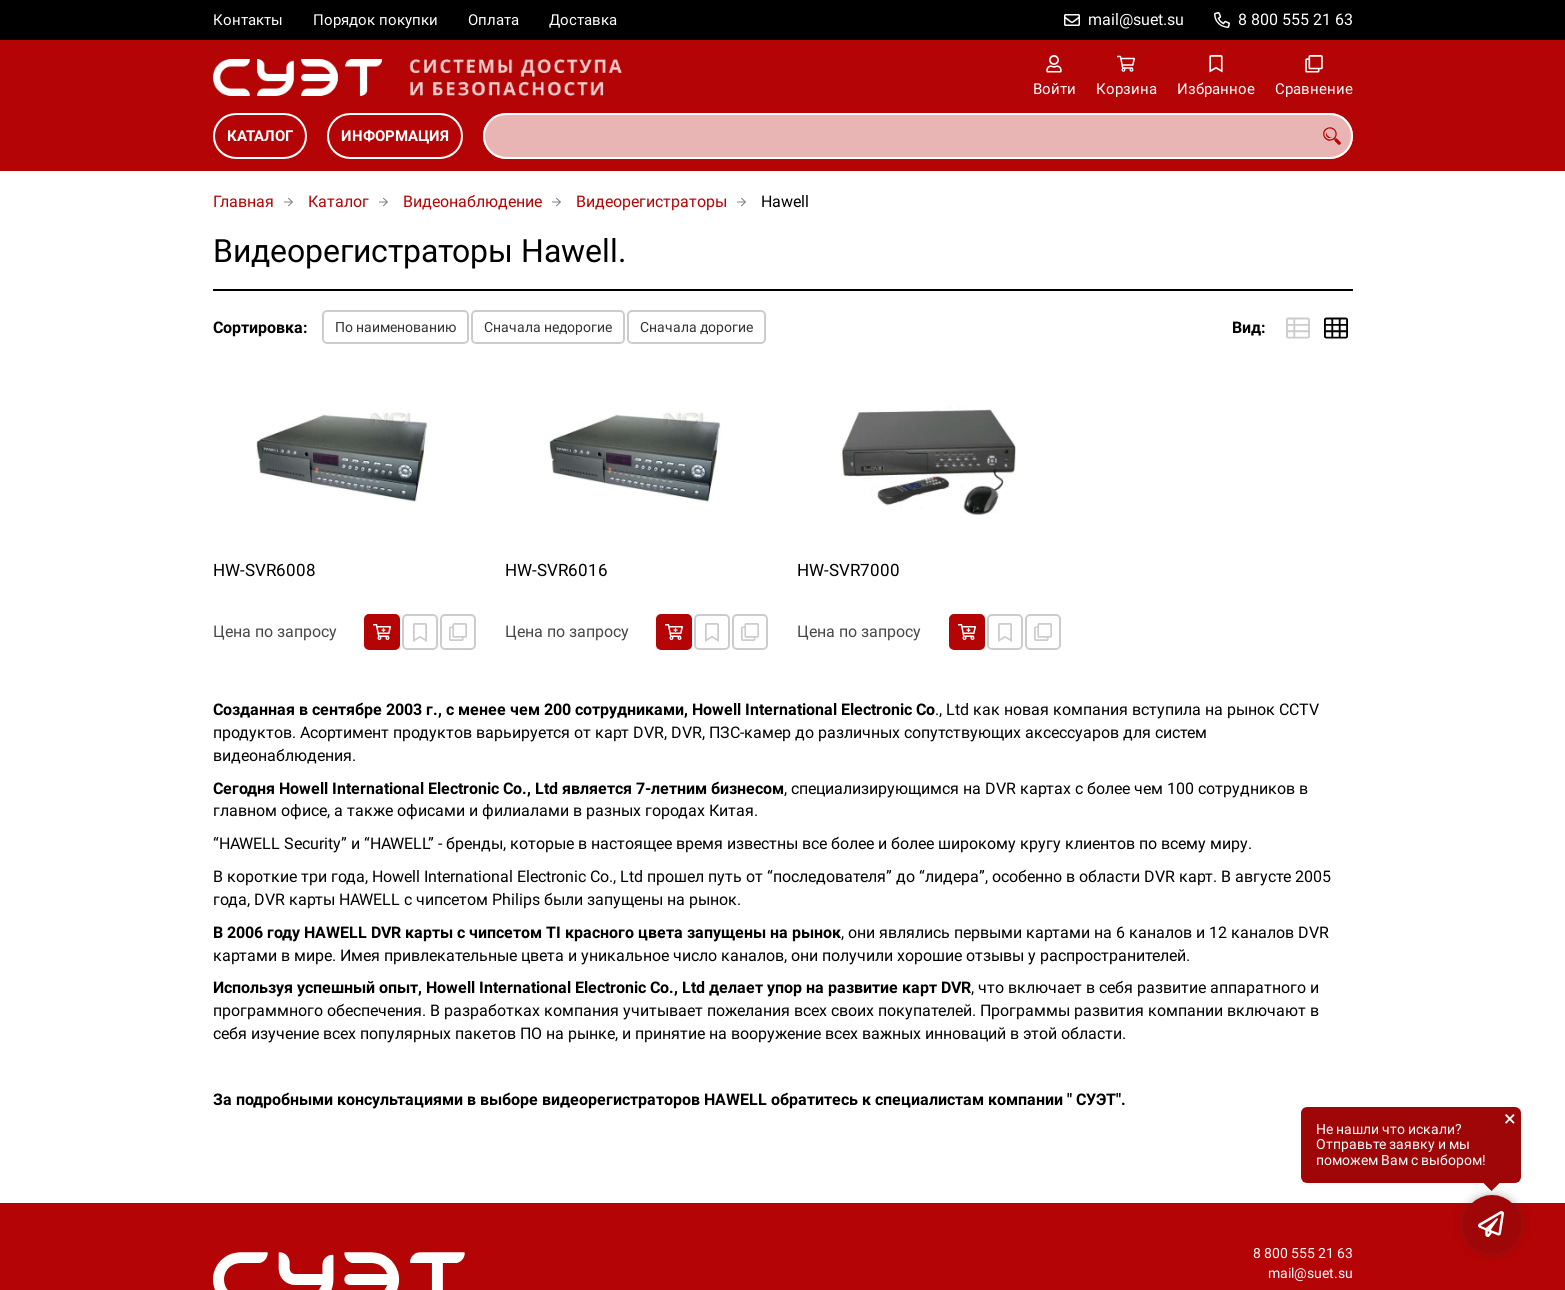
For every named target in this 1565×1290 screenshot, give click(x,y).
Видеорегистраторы (651, 201)
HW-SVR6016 (556, 570)
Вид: (1249, 327)
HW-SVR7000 (848, 570)
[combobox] (918, 136)
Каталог (260, 136)
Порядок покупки (375, 20)
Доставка (583, 20)
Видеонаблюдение (472, 201)
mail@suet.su (1136, 19)
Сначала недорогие (548, 327)
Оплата (493, 20)
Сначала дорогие (696, 327)
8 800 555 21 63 (1295, 19)
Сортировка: (260, 327)
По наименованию (395, 327)
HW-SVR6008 (264, 570)
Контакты (248, 20)
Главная (243, 201)
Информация (395, 136)
